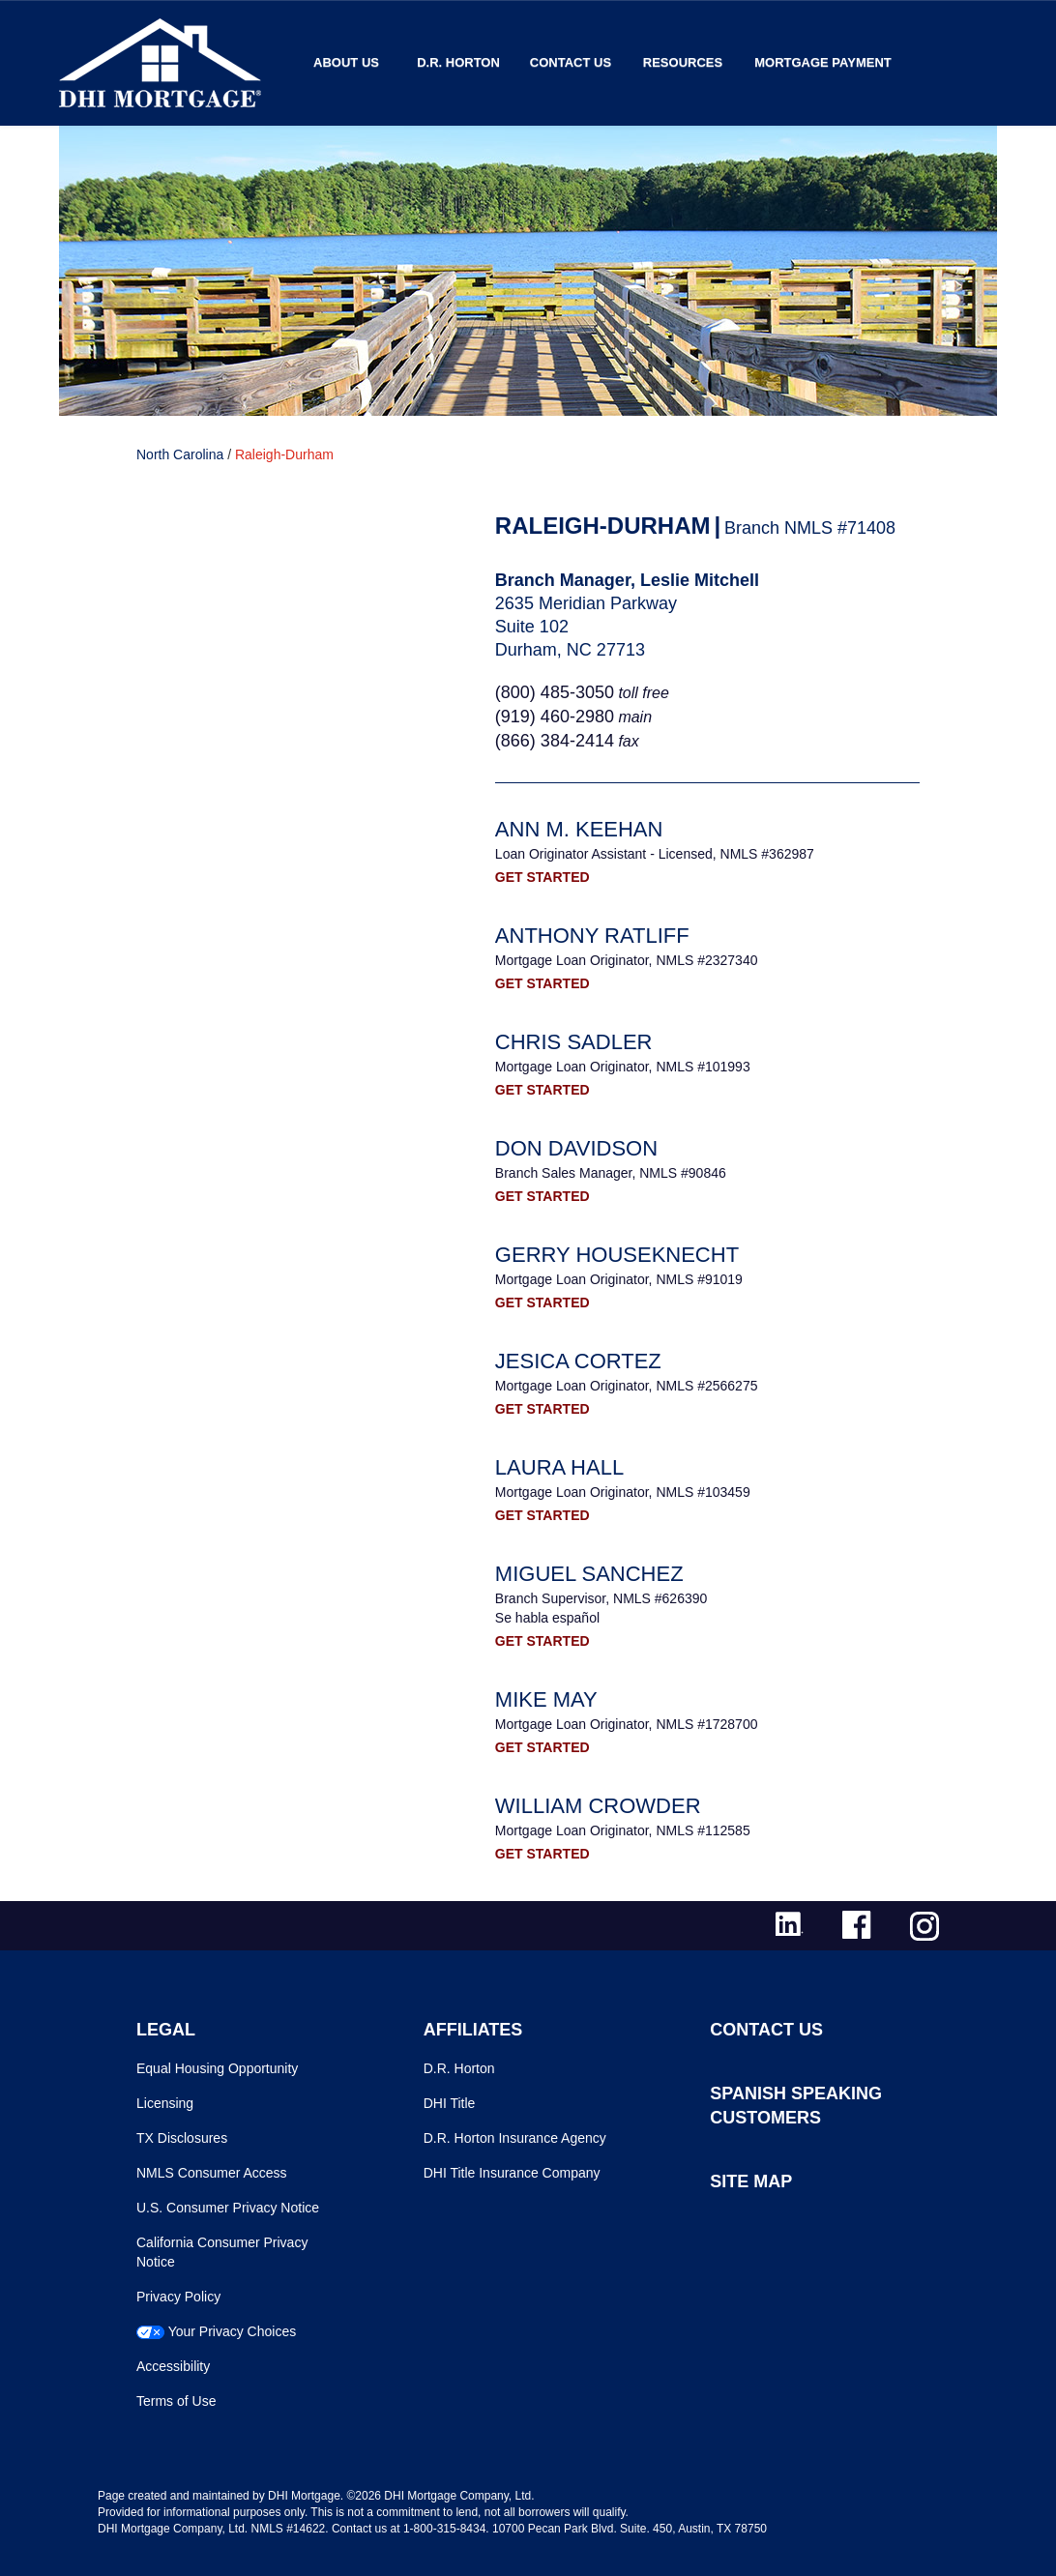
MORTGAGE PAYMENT (823, 62)
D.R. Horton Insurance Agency (515, 2138)
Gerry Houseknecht (617, 1255)
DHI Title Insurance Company (512, 2173)
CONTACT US (766, 2029)
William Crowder (598, 1806)
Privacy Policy (178, 2296)
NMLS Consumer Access (211, 2173)
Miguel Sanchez (589, 1574)
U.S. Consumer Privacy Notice (227, 2207)
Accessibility (173, 2366)
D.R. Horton (458, 62)
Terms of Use (176, 2401)
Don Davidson (576, 1148)
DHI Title (450, 2103)
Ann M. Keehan (579, 829)
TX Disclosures (181, 2138)
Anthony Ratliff (592, 935)
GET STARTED (542, 877)
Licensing (164, 2103)
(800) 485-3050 (554, 692)
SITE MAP (751, 2181)
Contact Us (570, 62)
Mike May (546, 1699)
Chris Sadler (574, 1042)
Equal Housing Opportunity (217, 2068)
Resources (682, 62)
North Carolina (179, 454)
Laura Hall (559, 1467)
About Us (346, 62)
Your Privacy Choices (232, 2331)
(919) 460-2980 (554, 716)
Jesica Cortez (578, 1361)
